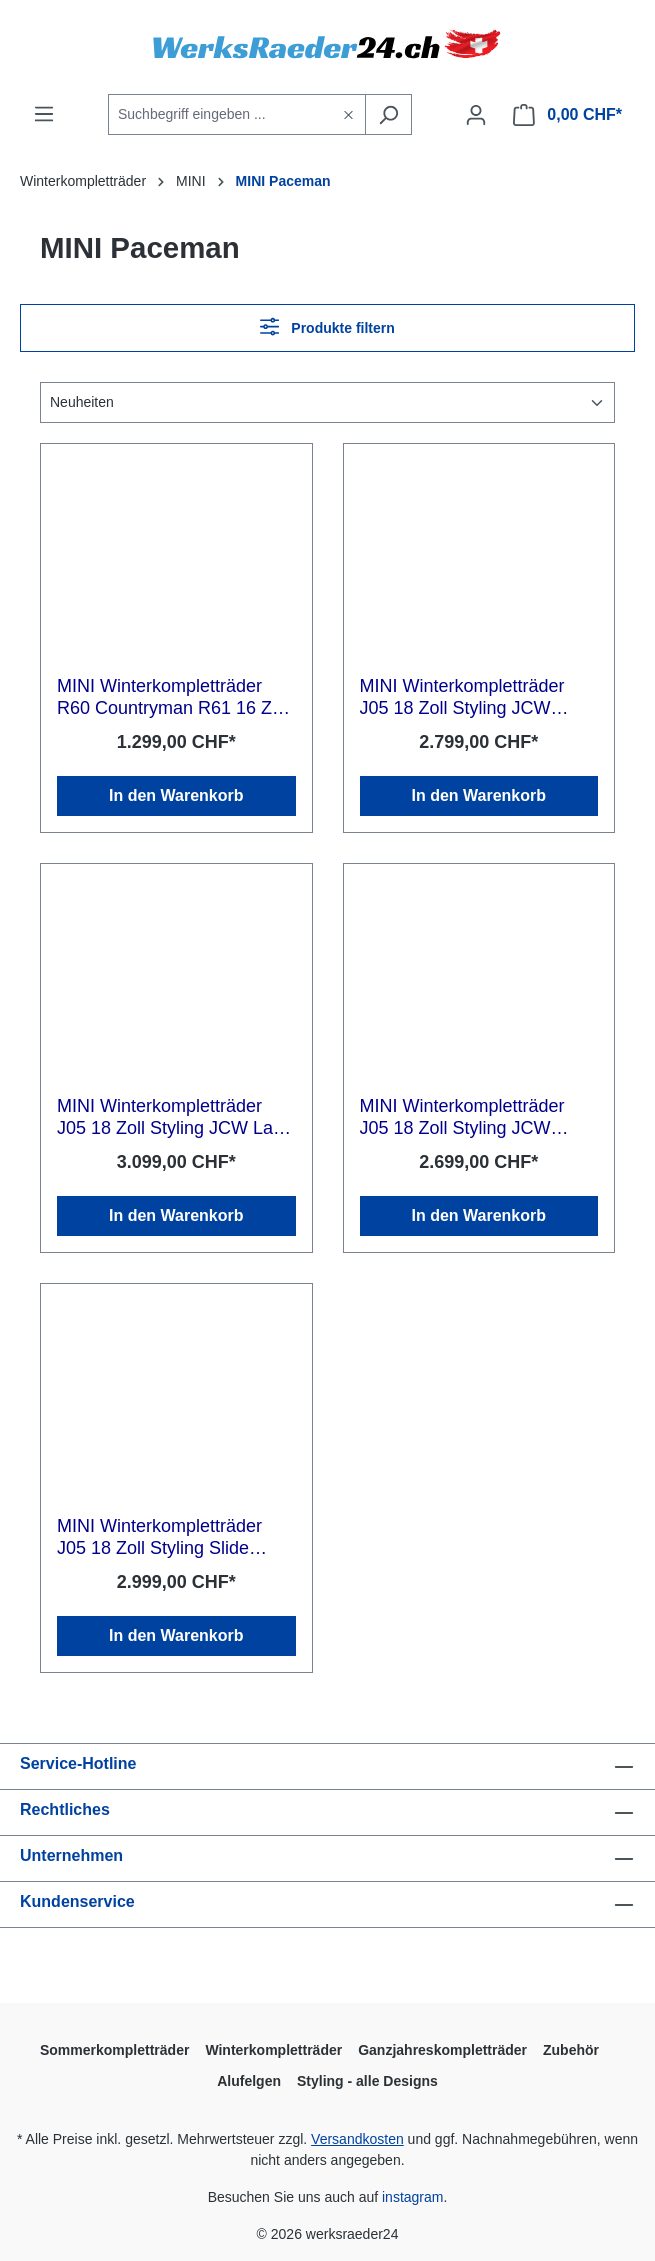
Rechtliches (65, 1809)
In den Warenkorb (176, 795)
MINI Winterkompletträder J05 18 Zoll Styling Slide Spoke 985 (159, 1537)
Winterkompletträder (273, 2050)
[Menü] (44, 114)
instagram (412, 2197)
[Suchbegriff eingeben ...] (220, 114)
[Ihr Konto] (476, 115)
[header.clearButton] (348, 114)
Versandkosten (357, 2139)
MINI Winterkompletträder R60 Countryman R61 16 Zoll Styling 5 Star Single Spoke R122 (173, 697)
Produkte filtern (327, 326)
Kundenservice (77, 1901)
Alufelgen (249, 2081)
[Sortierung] (327, 402)
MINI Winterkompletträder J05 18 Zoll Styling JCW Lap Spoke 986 (170, 1117)
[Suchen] (388, 114)
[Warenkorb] (567, 115)
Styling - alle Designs (367, 2081)
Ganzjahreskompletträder (442, 2050)
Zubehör (571, 2050)
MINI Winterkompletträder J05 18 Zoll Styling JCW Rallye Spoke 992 (462, 697)
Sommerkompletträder (114, 2050)
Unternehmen (71, 1855)
